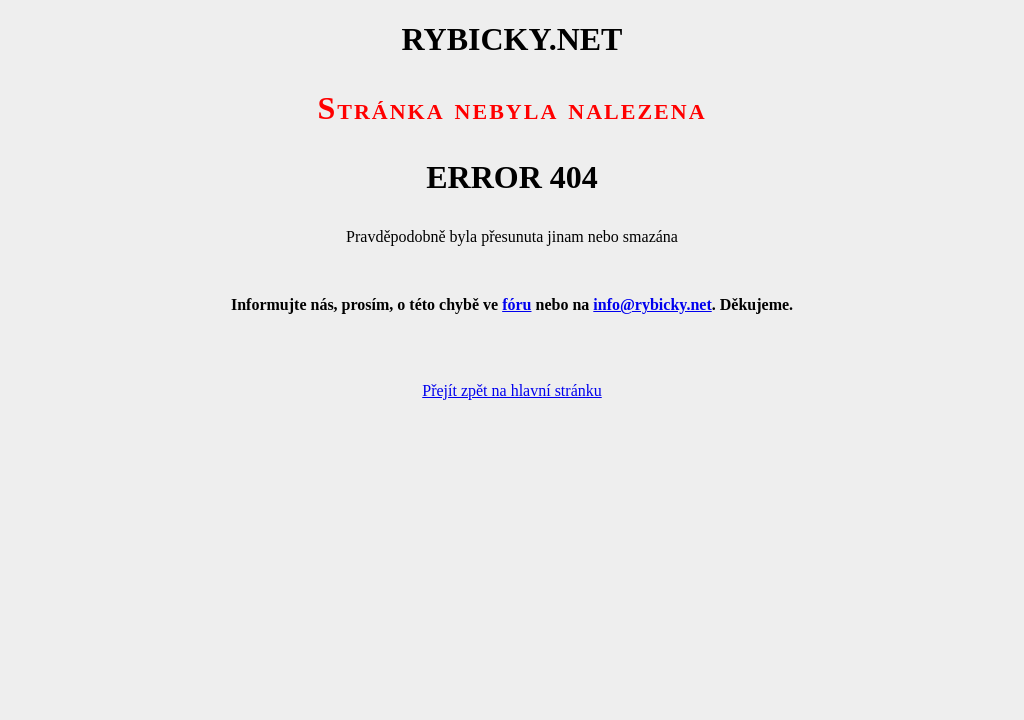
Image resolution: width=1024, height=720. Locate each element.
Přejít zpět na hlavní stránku (512, 390)
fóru (516, 304)
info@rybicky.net (652, 304)
